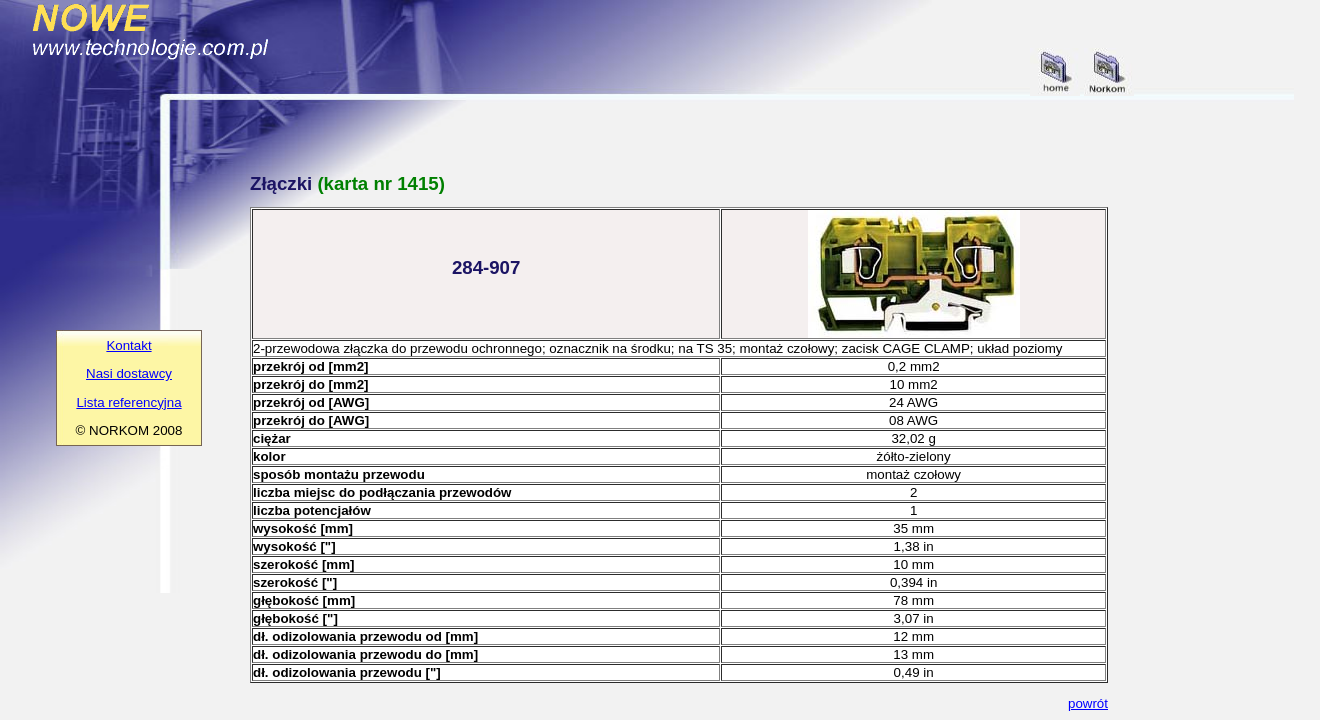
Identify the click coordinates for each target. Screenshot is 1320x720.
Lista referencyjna (128, 402)
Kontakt (128, 345)
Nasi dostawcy (129, 373)
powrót (1088, 703)
